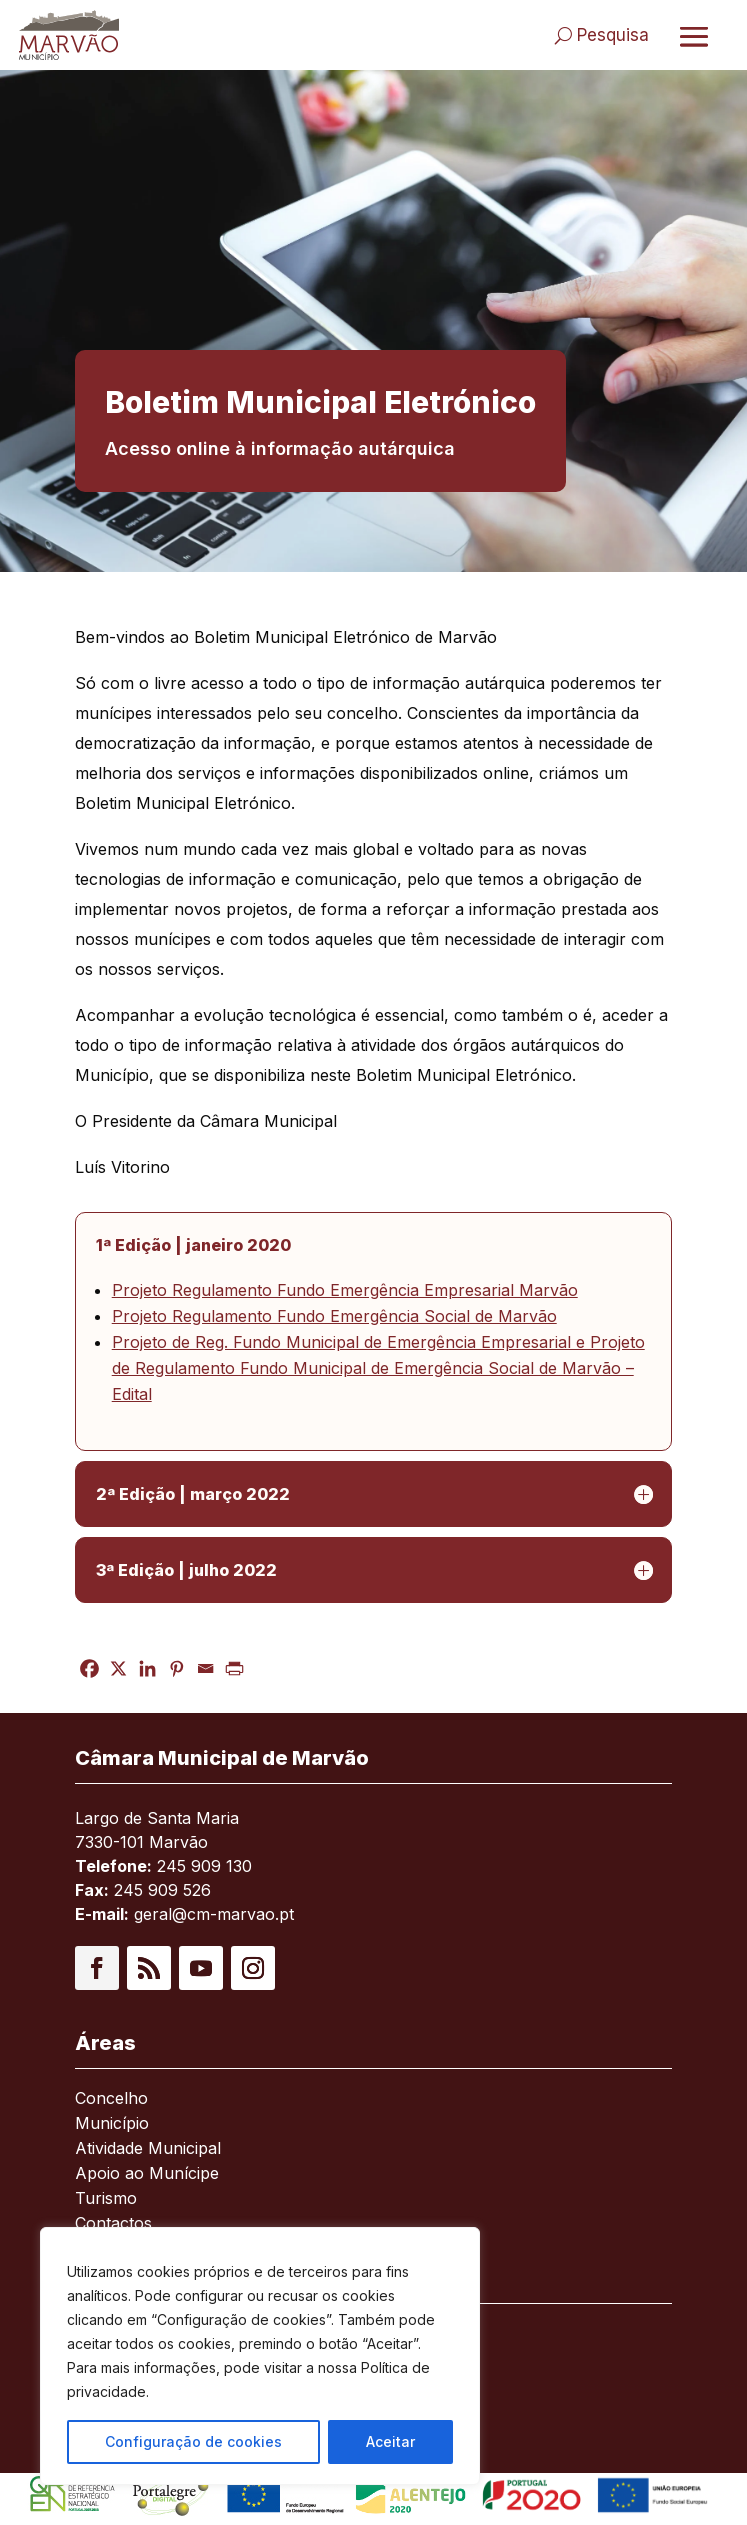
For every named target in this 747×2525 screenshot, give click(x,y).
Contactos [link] (113, 2224)
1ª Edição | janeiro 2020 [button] (193, 1245)
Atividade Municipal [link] (148, 2149)
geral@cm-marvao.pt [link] (214, 1914)
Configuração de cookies (193, 2441)
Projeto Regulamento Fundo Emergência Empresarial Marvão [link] (345, 1290)
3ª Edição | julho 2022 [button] (186, 1570)
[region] (260, 2356)
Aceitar (390, 2441)
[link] (115, 35)
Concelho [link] (111, 2099)
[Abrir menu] (694, 36)
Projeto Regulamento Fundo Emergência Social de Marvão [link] (334, 1316)
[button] (97, 1968)
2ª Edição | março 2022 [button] (193, 1494)
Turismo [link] (106, 2199)
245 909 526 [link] (162, 1890)
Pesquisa (613, 35)
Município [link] (112, 2124)
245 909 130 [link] (204, 1866)
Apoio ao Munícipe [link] (147, 2174)
